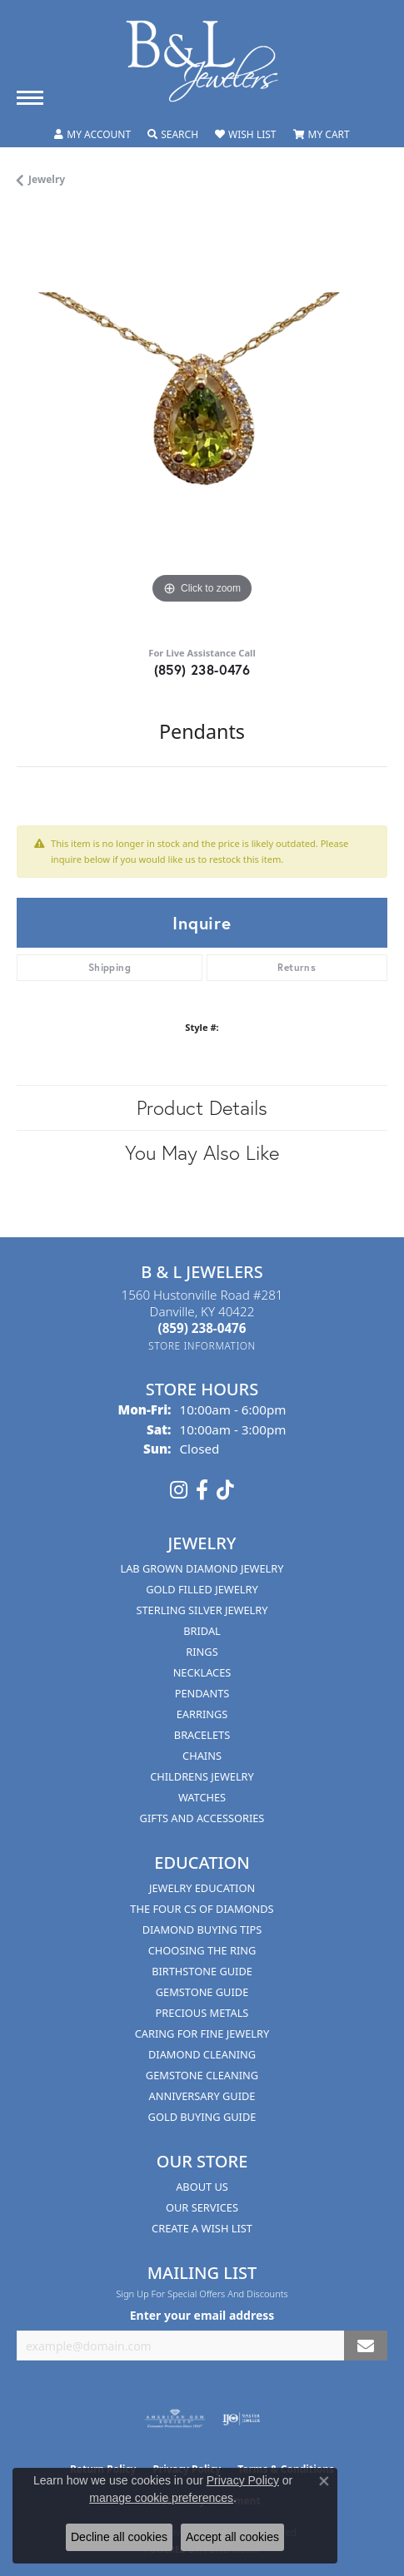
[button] (92, 134)
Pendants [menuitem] (202, 1693)
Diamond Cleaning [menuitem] (202, 2054)
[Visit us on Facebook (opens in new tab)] (202, 1490)
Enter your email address (202, 2315)
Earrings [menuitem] (202, 1714)
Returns (296, 967)
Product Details (202, 1107)
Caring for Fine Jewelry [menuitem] (202, 2033)
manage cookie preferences (161, 2497)
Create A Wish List (202, 2228)
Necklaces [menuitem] (202, 1672)
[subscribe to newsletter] (365, 2346)
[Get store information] (202, 1346)
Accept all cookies (232, 2537)
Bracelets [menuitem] (202, 1734)
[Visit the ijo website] (241, 2418)
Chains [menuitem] (202, 1755)
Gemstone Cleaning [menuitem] (202, 2075)
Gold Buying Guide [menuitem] (202, 2116)
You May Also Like (202, 1152)
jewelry (46, 179)
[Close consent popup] (324, 2481)
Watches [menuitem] (202, 1797)
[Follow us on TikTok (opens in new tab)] (225, 1490)
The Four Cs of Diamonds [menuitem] (201, 1908)
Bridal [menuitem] (202, 1630)
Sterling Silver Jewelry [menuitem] (201, 1610)
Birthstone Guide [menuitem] (202, 1971)
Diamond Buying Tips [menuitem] (202, 1929)
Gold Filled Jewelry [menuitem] (201, 1589)
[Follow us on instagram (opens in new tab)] (178, 1490)
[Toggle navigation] (30, 97)
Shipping (109, 967)
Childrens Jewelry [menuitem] (202, 1776)
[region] (202, 423)
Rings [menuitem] (201, 1651)
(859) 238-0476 (202, 669)
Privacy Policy (243, 2480)
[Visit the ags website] (175, 2418)
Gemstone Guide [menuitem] (202, 1991)
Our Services (202, 2207)
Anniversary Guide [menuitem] (202, 2095)
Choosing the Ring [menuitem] (202, 1950)
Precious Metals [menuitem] (202, 2012)
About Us (202, 2186)
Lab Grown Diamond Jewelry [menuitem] (201, 1568)
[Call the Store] (202, 1328)
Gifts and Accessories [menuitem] (202, 1818)
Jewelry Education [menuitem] (202, 1887)
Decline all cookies (119, 2537)
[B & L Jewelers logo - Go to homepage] (202, 61)
